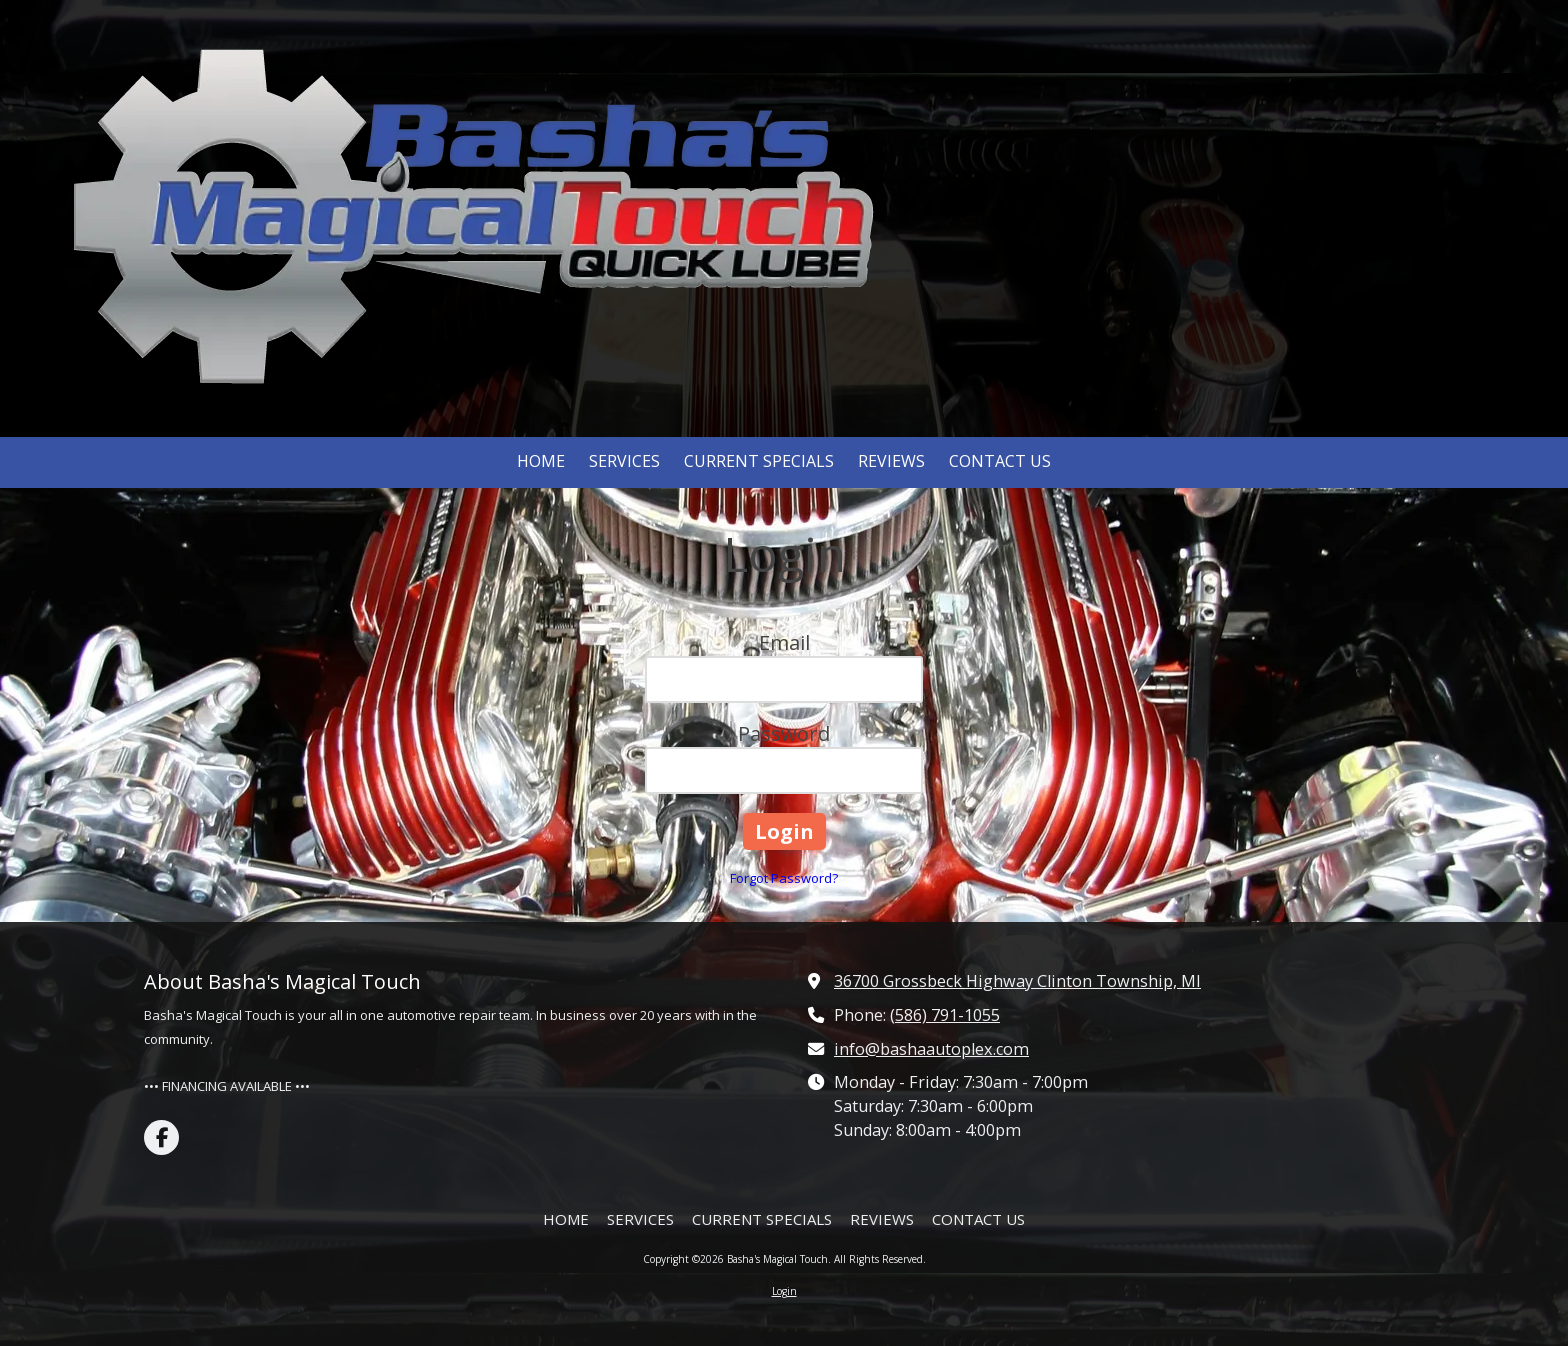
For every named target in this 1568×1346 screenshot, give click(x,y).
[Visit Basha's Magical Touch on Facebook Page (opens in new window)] (161, 1137)
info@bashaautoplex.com (931, 1049)
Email (784, 642)
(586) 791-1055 (945, 1015)
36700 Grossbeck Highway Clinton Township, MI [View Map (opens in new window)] (1017, 981)
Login (784, 1291)
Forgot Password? (784, 878)
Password (784, 733)
